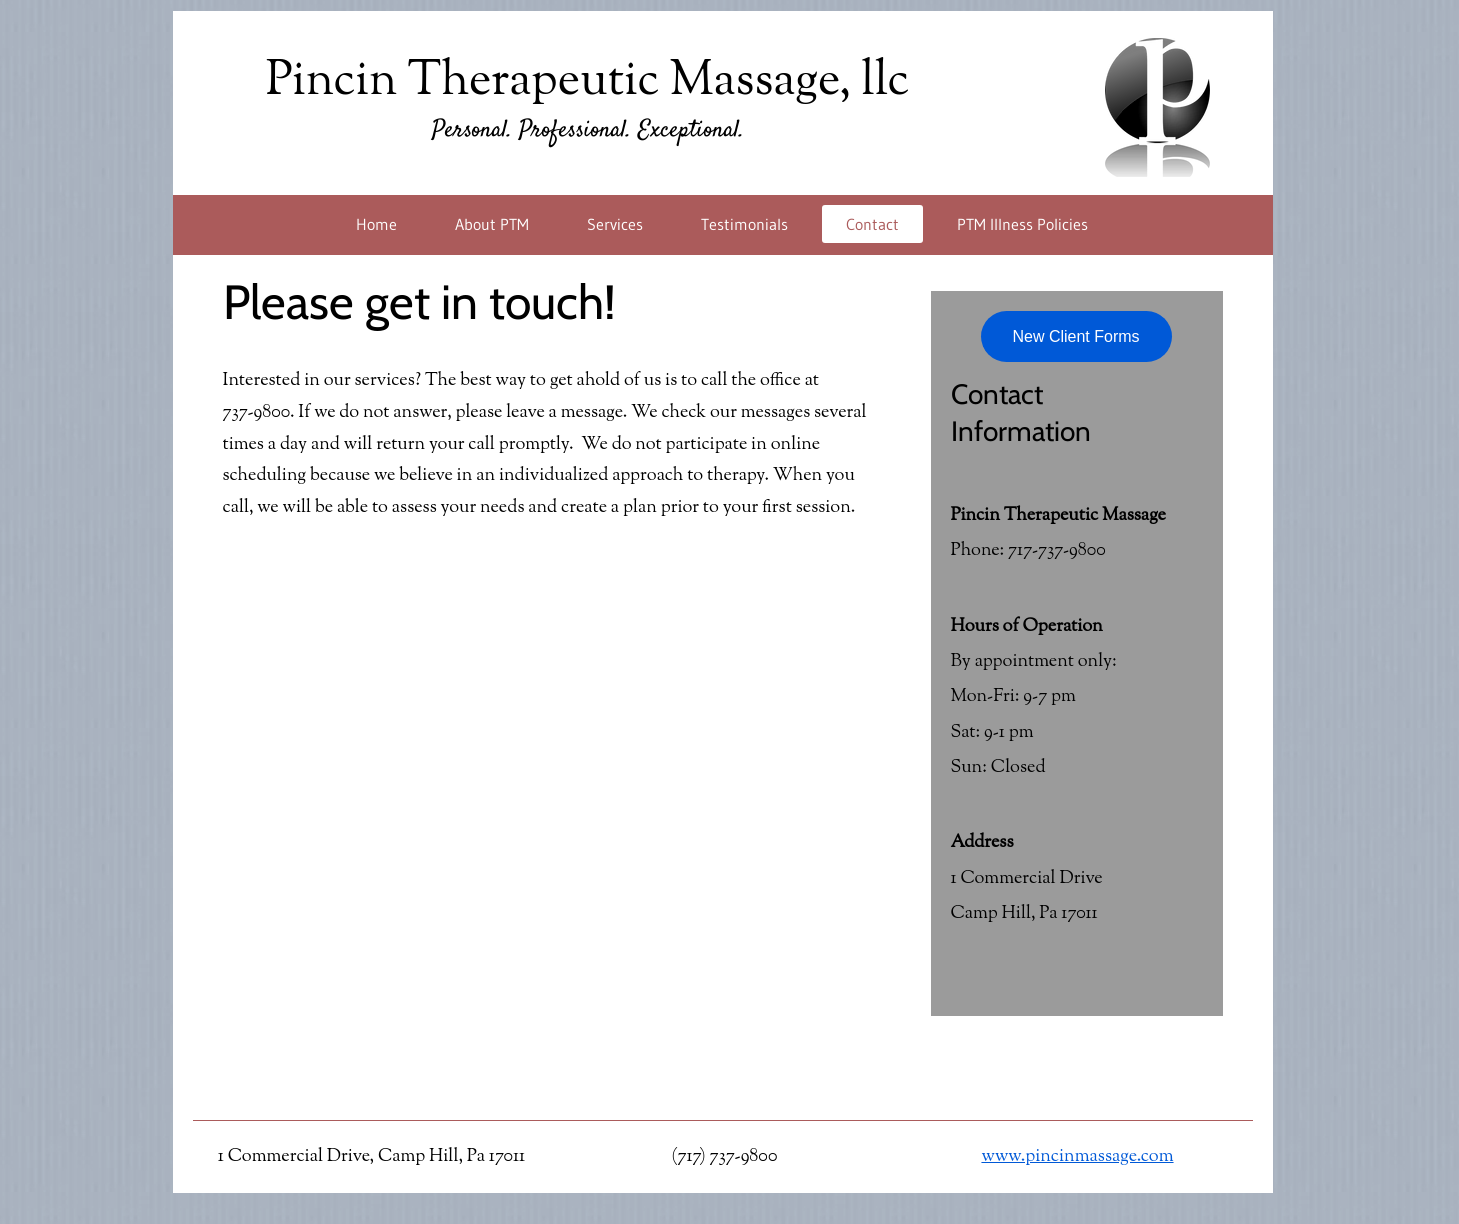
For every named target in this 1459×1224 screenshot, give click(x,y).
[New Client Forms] (1076, 336)
